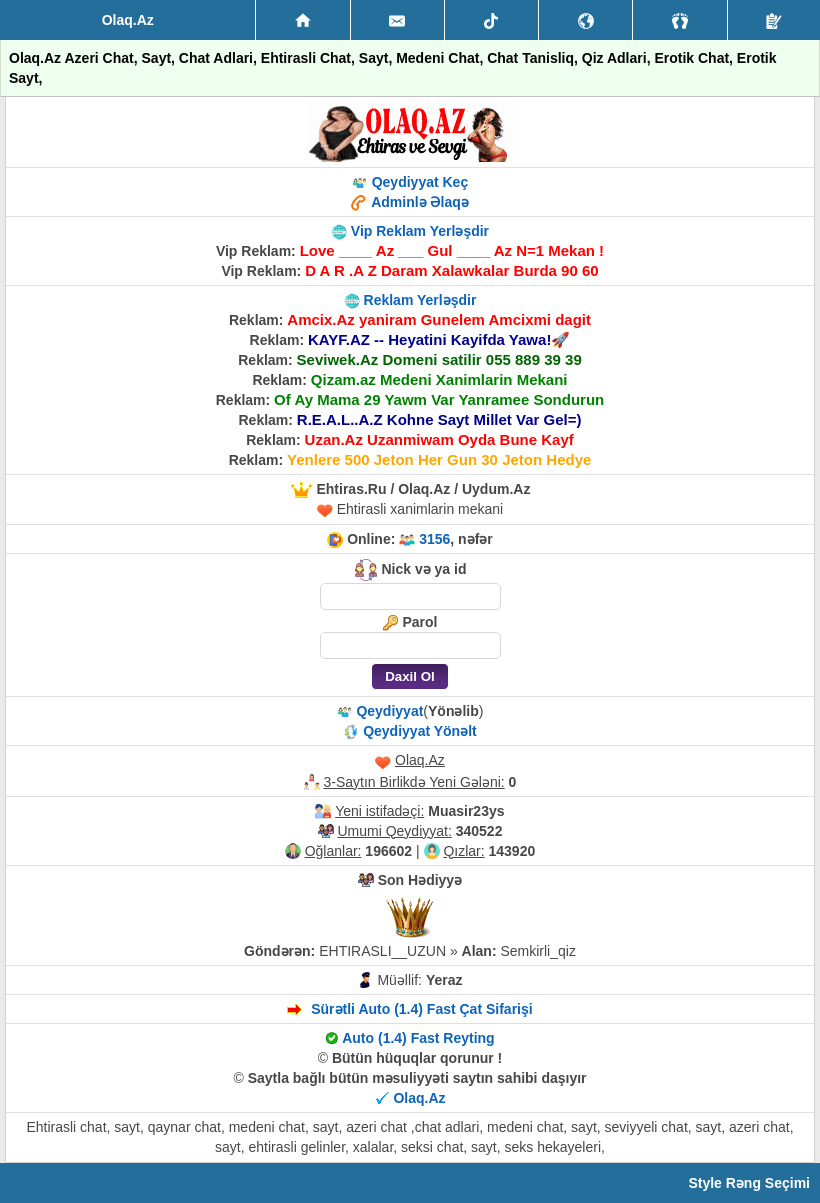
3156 (434, 539)
